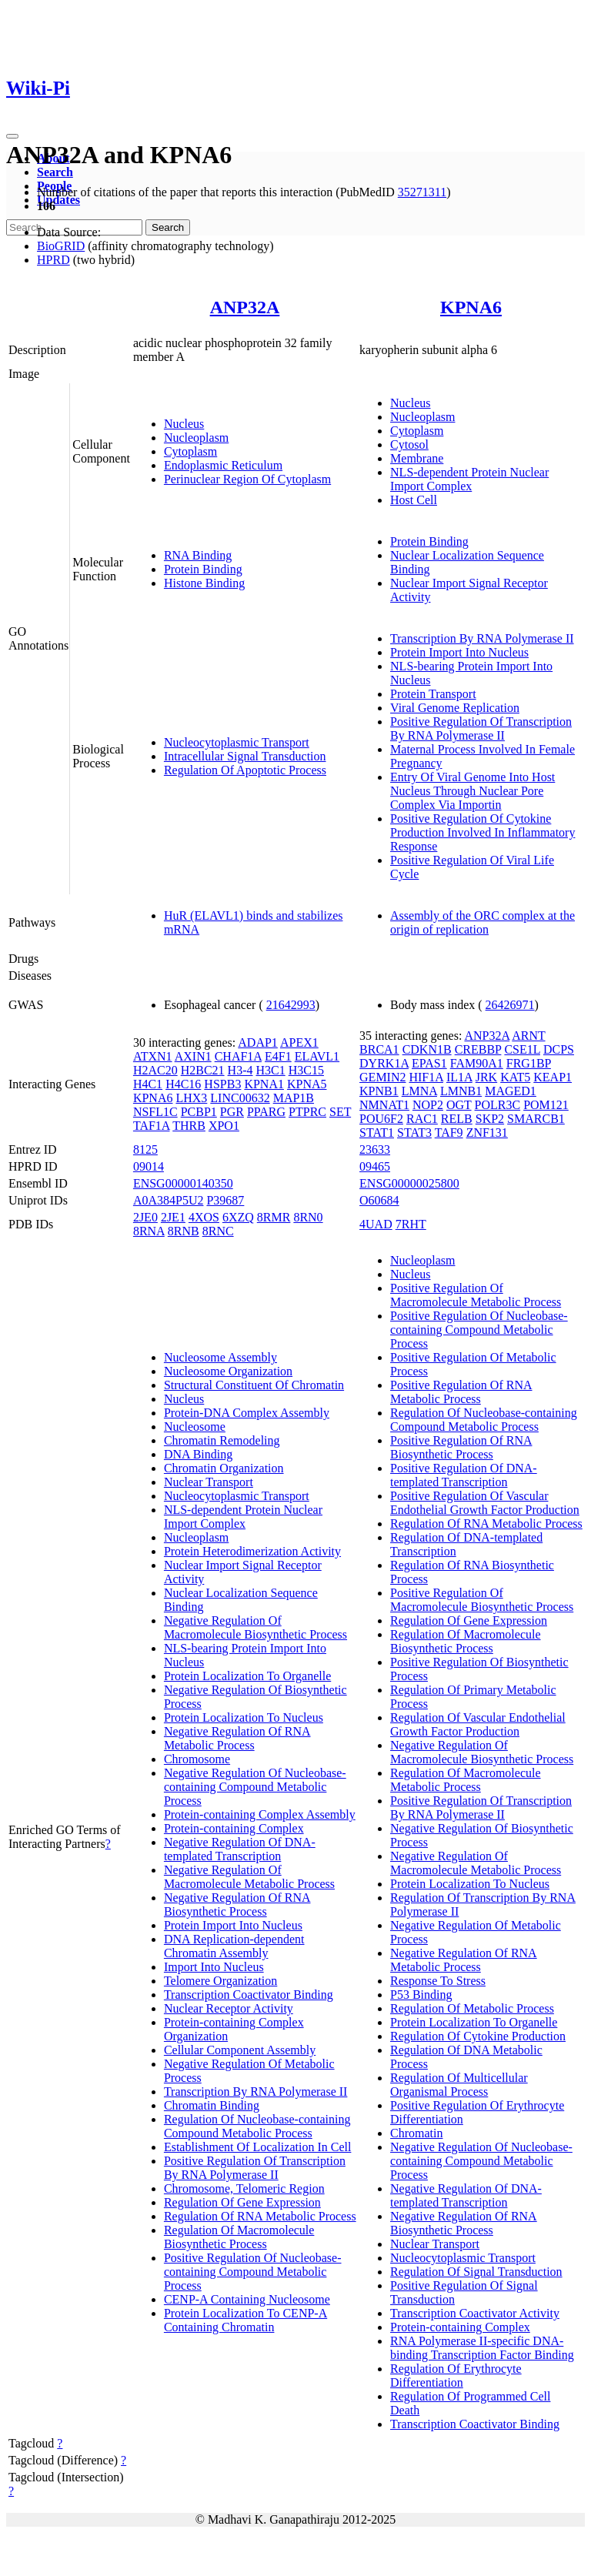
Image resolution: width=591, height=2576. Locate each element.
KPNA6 (471, 307)
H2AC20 (155, 1070)
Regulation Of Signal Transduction (476, 2271)
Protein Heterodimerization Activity (252, 1551)
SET (340, 1111)
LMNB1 (461, 1091)
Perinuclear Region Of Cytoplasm (247, 479)
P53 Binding (421, 1994)
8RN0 (307, 1217)
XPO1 (224, 1125)
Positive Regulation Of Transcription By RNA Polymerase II (481, 728)
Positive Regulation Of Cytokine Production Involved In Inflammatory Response (482, 832)
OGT (459, 1104)
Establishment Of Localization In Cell (258, 2146)
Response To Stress (438, 1980)
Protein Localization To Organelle (247, 1675)
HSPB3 (222, 1084)
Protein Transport (433, 693)
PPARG (266, 1111)
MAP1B (293, 1097)
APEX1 (299, 1042)
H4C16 (183, 1084)
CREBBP (478, 1049)
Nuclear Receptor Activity (228, 2008)
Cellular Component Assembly (240, 2049)
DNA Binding (198, 1454)
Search (55, 172)
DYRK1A (384, 1063)
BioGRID (61, 245)
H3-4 (240, 1070)
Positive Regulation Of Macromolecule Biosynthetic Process (481, 1599)
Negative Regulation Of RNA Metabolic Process (237, 1738)
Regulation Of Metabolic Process (472, 2008)
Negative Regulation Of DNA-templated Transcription (240, 1849)
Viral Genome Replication (454, 707)
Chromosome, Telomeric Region (244, 2188)
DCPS (558, 1049)
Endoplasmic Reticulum (223, 465)
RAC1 (422, 1118)
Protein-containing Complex (234, 1828)
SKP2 (490, 1118)
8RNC (218, 1231)
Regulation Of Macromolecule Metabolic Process (465, 1779)
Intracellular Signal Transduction (245, 756)
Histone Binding (204, 583)
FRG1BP (528, 1063)
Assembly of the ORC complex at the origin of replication (482, 922)
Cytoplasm (190, 451)
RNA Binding (198, 555)
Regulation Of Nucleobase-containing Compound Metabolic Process (257, 2126)
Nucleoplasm (196, 437)
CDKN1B (427, 1049)
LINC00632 (239, 1097)
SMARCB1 (536, 1118)
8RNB (183, 1231)
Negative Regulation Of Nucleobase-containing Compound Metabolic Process (255, 1786)
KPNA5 (307, 1084)
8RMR (274, 1217)
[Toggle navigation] (12, 136)
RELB (456, 1118)
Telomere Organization (220, 1980)
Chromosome (197, 1759)
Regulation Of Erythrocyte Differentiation (456, 2375)
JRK (486, 1077)
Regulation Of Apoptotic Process (245, 770)
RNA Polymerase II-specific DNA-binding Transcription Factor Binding (482, 2347)
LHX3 (191, 1097)
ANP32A (245, 307)
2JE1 (173, 1217)
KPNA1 (264, 1084)
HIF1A (425, 1077)
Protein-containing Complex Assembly (260, 1814)
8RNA (149, 1231)
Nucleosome (194, 1426)
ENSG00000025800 (409, 1183)
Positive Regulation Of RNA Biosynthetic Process (461, 1447)
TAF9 (449, 1132)
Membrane (416, 458)
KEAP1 (552, 1077)
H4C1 (147, 1084)
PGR (232, 1111)
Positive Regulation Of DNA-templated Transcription (463, 1475)
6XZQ (238, 1217)
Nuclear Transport (208, 1481)
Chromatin (416, 2133)
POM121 (546, 1104)
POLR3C (498, 1104)
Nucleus (184, 423)
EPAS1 (429, 1063)
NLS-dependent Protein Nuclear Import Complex (469, 479)
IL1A (459, 1077)
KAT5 (515, 1077)
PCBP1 (199, 1111)
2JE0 (145, 1217)
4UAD (375, 1224)
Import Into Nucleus (214, 1966)
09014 (148, 1166)
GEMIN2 (382, 1077)
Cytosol (409, 444)
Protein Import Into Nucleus (459, 652)
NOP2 (427, 1104)
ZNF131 (487, 1132)
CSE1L (522, 1049)
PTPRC (307, 1111)
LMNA (419, 1091)
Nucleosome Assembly (220, 1357)
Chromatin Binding (211, 2105)
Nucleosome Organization (228, 1371)
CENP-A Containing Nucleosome (247, 2299)
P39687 (225, 1200)
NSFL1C (155, 1111)
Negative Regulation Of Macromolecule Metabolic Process (249, 1876)
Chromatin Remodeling (222, 1440)
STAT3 (414, 1132)
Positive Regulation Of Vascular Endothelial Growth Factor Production (484, 1502)
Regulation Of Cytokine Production (478, 2036)
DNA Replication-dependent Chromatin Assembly (234, 1946)
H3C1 (270, 1070)
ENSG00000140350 (183, 1183)
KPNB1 (379, 1091)
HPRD (53, 259)
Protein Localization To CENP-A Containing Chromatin (245, 2320)
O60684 (379, 1200)
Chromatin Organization (224, 1468)
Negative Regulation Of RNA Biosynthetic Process (237, 1904)
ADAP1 (258, 1042)
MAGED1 (510, 1091)
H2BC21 (203, 1070)
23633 (374, 1149)
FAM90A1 (476, 1063)
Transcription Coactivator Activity (474, 2313)
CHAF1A (238, 1056)
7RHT (411, 1224)
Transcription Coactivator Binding (248, 1994)
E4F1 (278, 1056)
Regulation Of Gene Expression (242, 2202)
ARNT (528, 1035)
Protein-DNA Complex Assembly (246, 1412)
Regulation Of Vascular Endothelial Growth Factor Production (478, 1724)
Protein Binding (203, 569)
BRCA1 (379, 1049)
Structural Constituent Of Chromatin (254, 1385)
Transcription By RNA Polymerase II (482, 638)
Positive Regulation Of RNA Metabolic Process (461, 1391)
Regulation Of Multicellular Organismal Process (459, 2084)
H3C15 (306, 1070)
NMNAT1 (384, 1104)
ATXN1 (152, 1056)
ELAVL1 (317, 1056)
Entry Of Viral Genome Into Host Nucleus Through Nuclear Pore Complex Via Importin (472, 790)
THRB (188, 1125)
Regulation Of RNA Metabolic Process (260, 2216)
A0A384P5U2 (168, 1200)
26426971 (510, 1004)
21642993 (291, 1004)
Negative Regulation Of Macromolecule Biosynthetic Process (255, 1627)
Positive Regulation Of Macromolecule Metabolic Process (475, 1294)
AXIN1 (193, 1056)
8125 (145, 1149)
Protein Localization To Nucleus (243, 1717)
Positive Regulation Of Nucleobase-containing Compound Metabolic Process (253, 2271)
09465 (374, 1166)
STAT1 (376, 1132)
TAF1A (151, 1125)
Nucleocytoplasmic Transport (236, 742)
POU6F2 (381, 1118)
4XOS (204, 1217)
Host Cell (413, 499)
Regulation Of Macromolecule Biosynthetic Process (239, 2237)
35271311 (422, 192)
